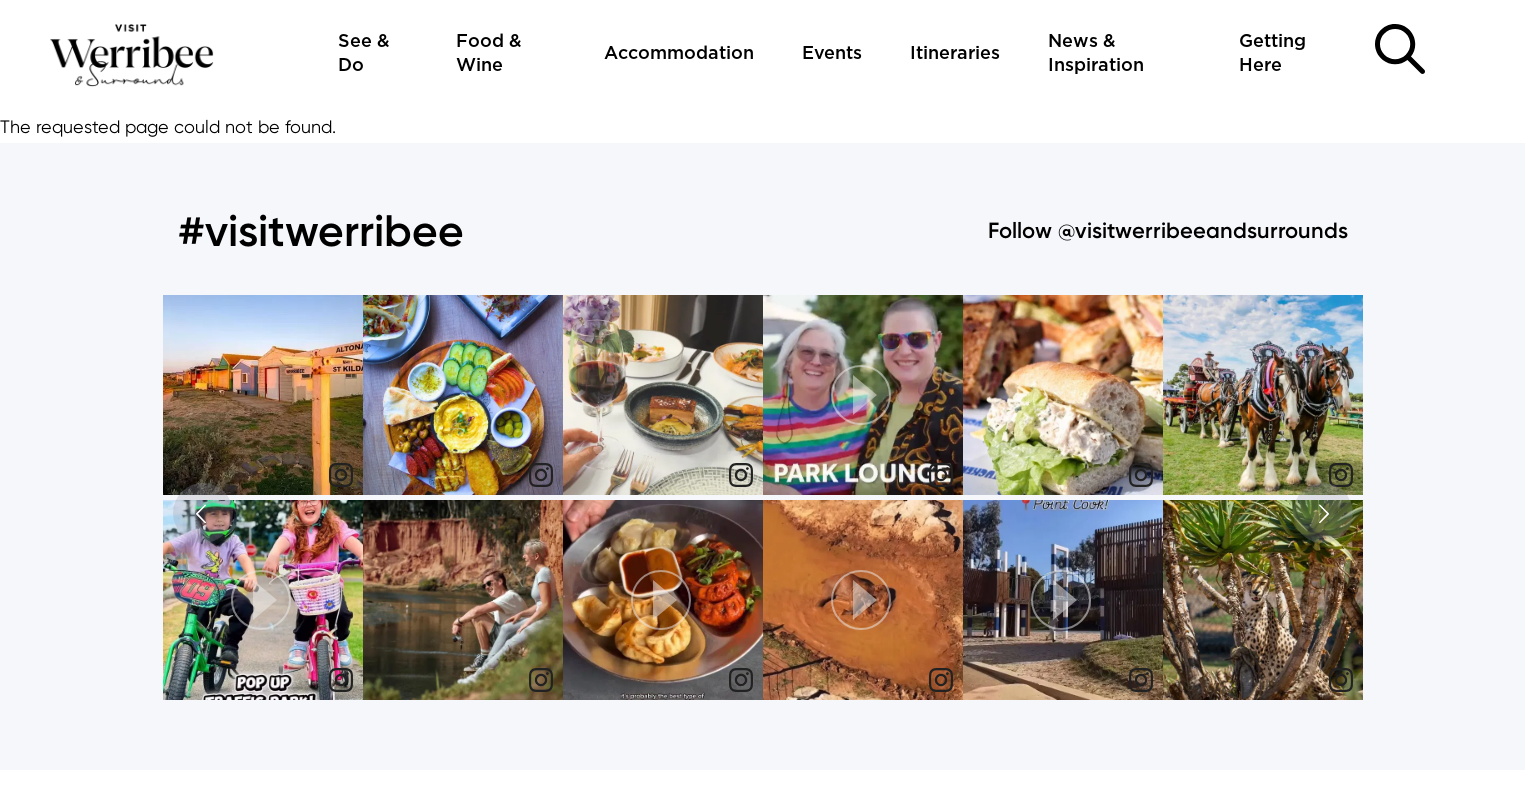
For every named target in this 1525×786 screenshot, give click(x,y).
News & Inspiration (1096, 54)
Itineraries (955, 54)
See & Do (364, 54)
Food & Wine (489, 54)
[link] (341, 475)
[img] (263, 395)
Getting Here (1272, 54)
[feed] (763, 500)
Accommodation (679, 54)
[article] (263, 397)
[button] (263, 600)
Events (832, 54)
